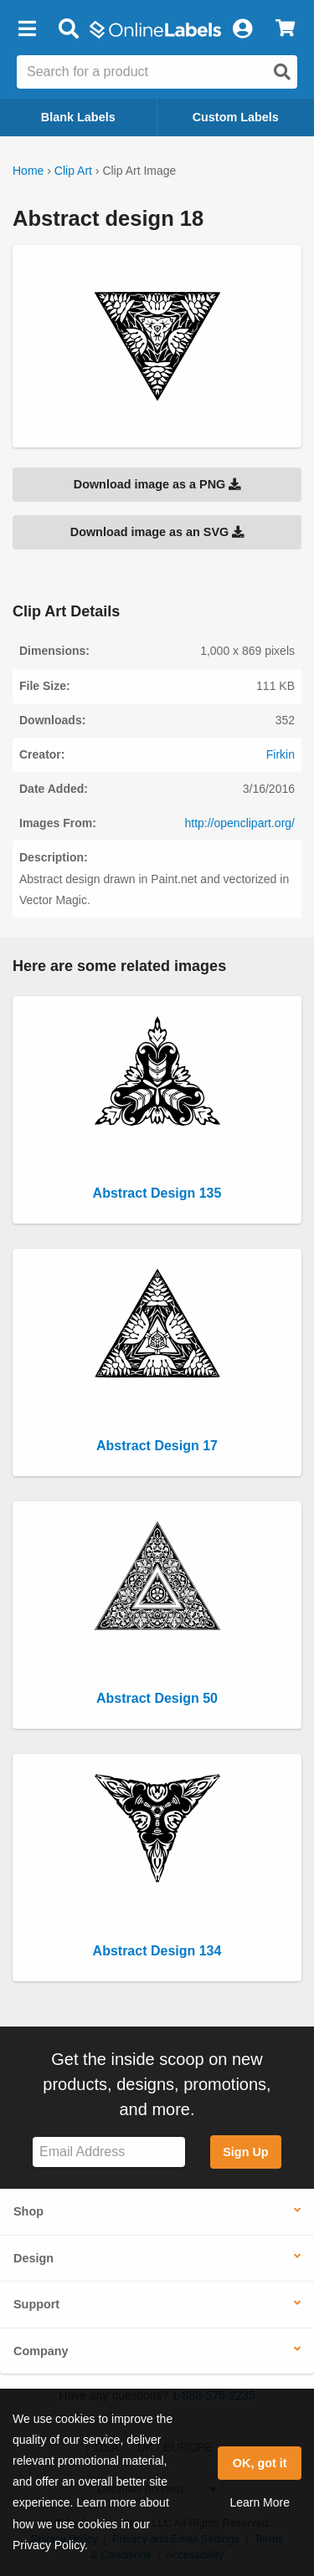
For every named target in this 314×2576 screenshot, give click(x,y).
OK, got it (260, 2463)
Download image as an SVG (157, 532)
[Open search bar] (68, 29)
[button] (27, 29)
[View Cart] (285, 29)
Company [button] (41, 2351)
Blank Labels (78, 117)
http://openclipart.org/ (239, 823)
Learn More (259, 2502)
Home (28, 170)
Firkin (280, 754)
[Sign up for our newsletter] (109, 2152)
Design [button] (33, 2258)
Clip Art (73, 170)
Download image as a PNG (157, 484)
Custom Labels (236, 117)
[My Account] (242, 29)
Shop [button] (28, 2211)
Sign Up (245, 2152)
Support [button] (36, 2304)
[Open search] (282, 72)
